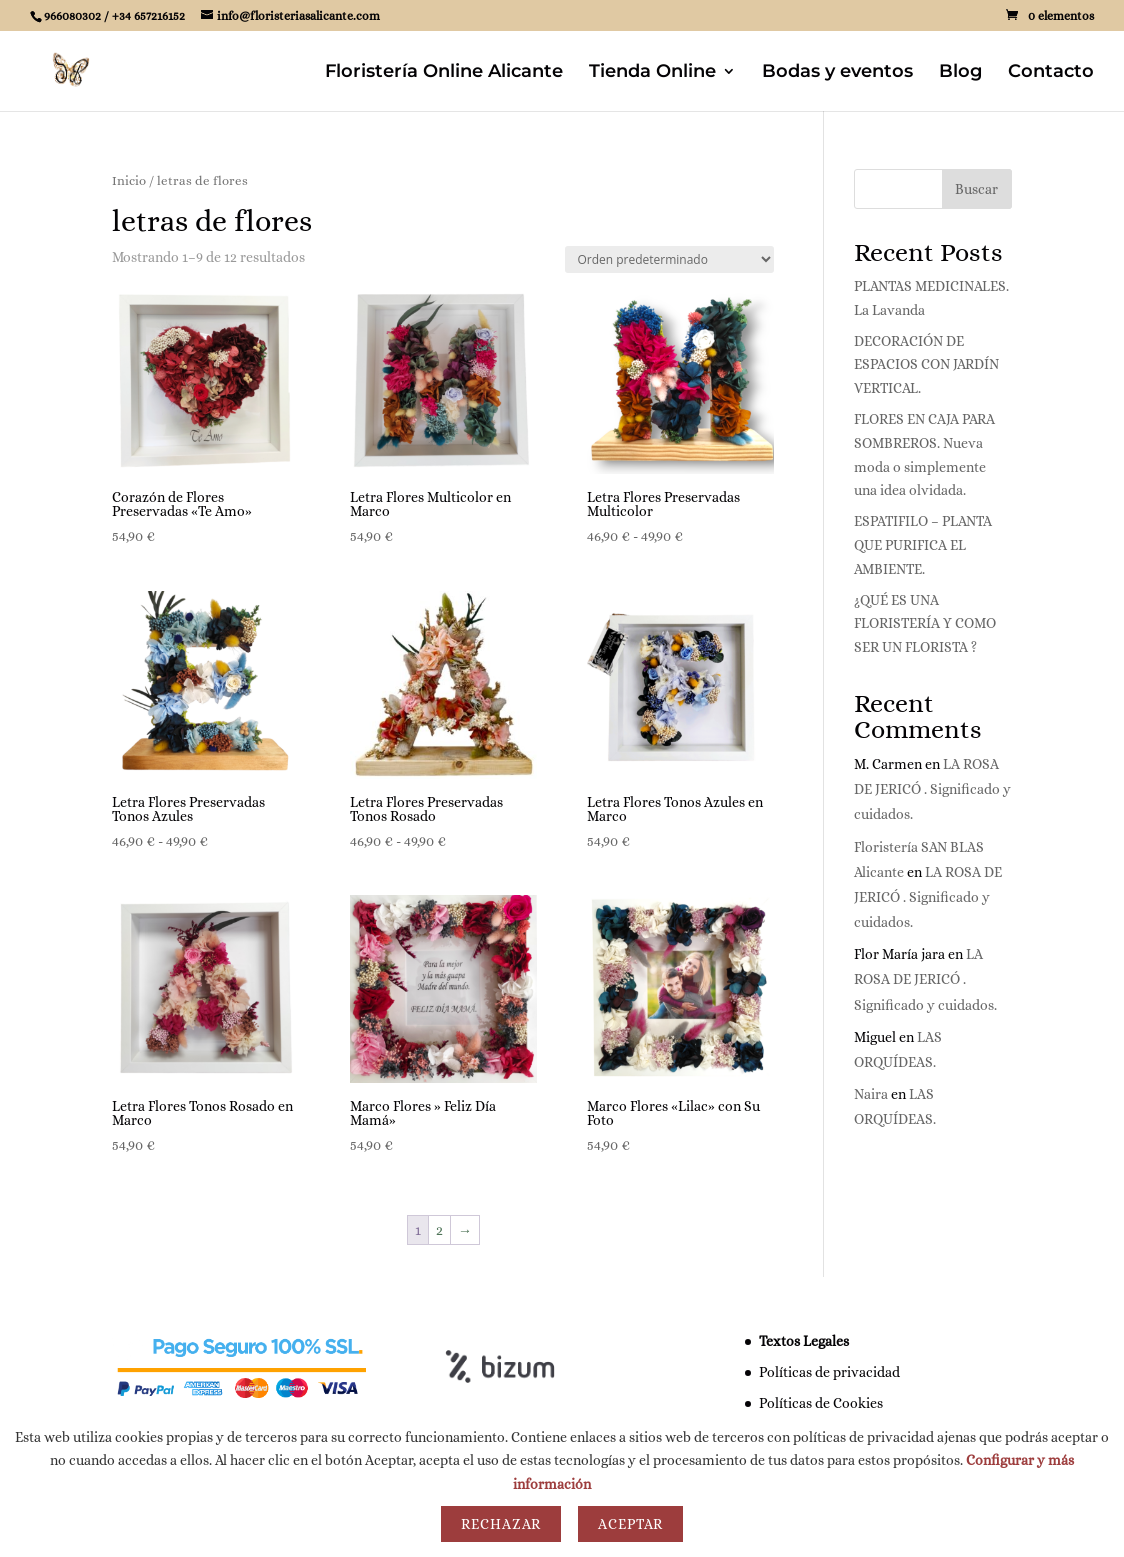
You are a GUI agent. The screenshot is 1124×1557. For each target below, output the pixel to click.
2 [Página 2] (439, 1230)
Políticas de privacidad (829, 1372)
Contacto (1051, 73)
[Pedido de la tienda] (669, 259)
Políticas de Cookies (821, 1403)
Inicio (129, 180)
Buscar (976, 189)
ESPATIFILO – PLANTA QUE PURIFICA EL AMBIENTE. (923, 545)
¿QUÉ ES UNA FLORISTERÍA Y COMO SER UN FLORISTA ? (925, 624)
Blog (960, 73)
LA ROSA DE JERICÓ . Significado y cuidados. (932, 789)
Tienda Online (652, 73)
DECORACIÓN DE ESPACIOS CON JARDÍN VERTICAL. (926, 365)
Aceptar (630, 1524)
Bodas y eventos (837, 73)
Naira (871, 1094)
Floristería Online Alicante (444, 73)
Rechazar (501, 1524)
